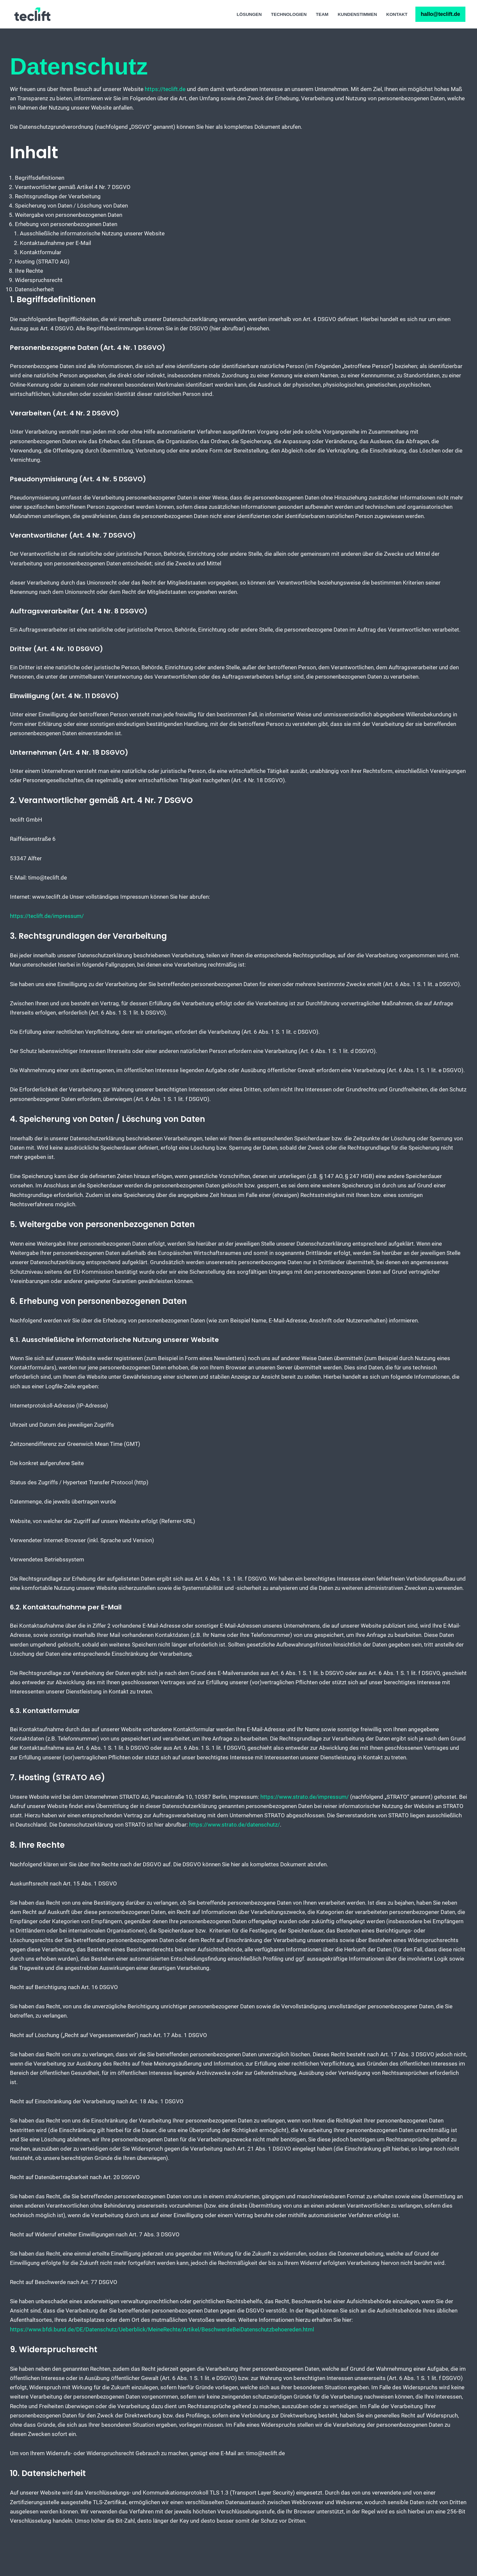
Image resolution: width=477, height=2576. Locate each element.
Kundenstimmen (357, 14)
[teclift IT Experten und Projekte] (32, 14)
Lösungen (247, 14)
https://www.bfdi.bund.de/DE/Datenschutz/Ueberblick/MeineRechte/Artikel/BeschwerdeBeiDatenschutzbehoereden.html (162, 2363)
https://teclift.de (165, 89)
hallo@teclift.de (440, 14)
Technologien (287, 14)
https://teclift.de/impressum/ (47, 928)
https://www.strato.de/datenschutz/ (234, 1849)
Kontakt (396, 14)
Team (320, 14)
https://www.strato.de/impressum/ (304, 1821)
